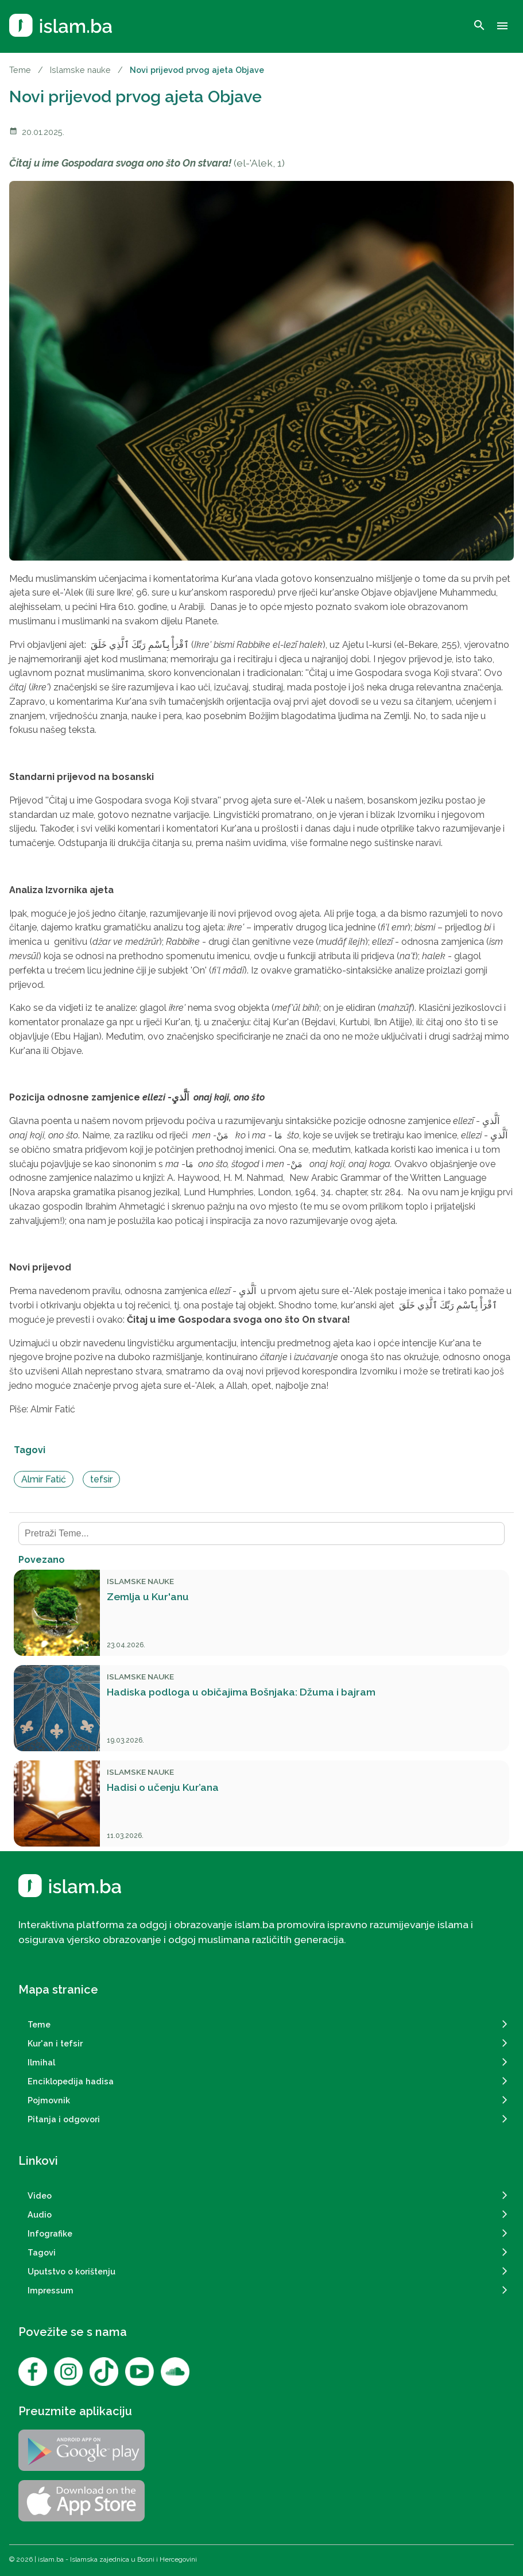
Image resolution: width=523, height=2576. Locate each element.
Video (40, 2195)
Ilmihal (41, 2062)
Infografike (50, 2233)
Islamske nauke (80, 70)
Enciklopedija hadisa (71, 2081)
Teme (20, 70)
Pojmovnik (49, 2100)
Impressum (50, 2290)
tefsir (101, 1479)
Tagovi (42, 2252)
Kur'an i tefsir (55, 2043)
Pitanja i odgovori (64, 2119)
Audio (40, 2214)
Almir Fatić (43, 1479)
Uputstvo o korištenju (71, 2271)
